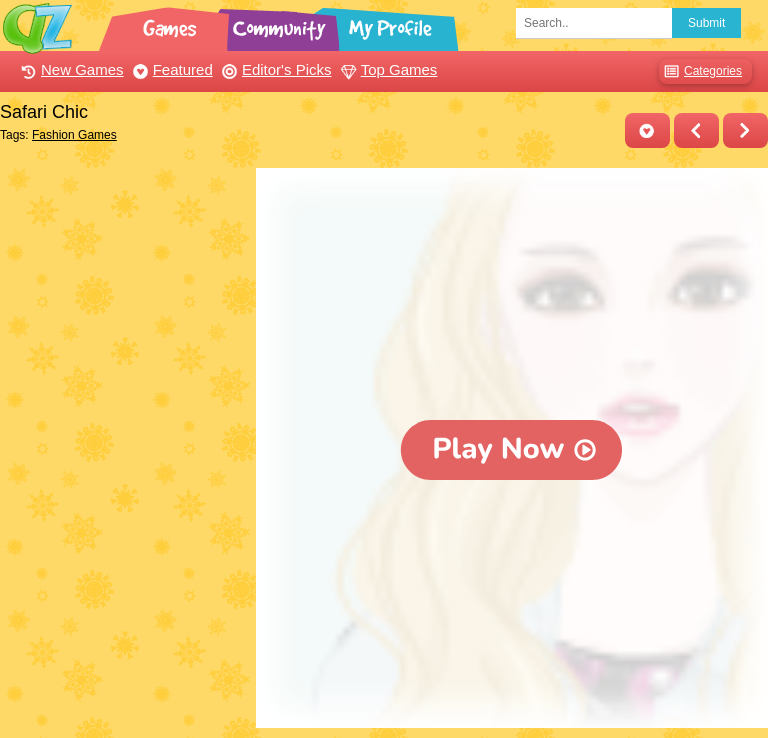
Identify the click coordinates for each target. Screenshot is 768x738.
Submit (706, 23)
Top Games (387, 69)
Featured (170, 69)
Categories (700, 71)
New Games (70, 69)
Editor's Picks (274, 69)
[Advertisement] (123, 268)
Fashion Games (74, 135)
